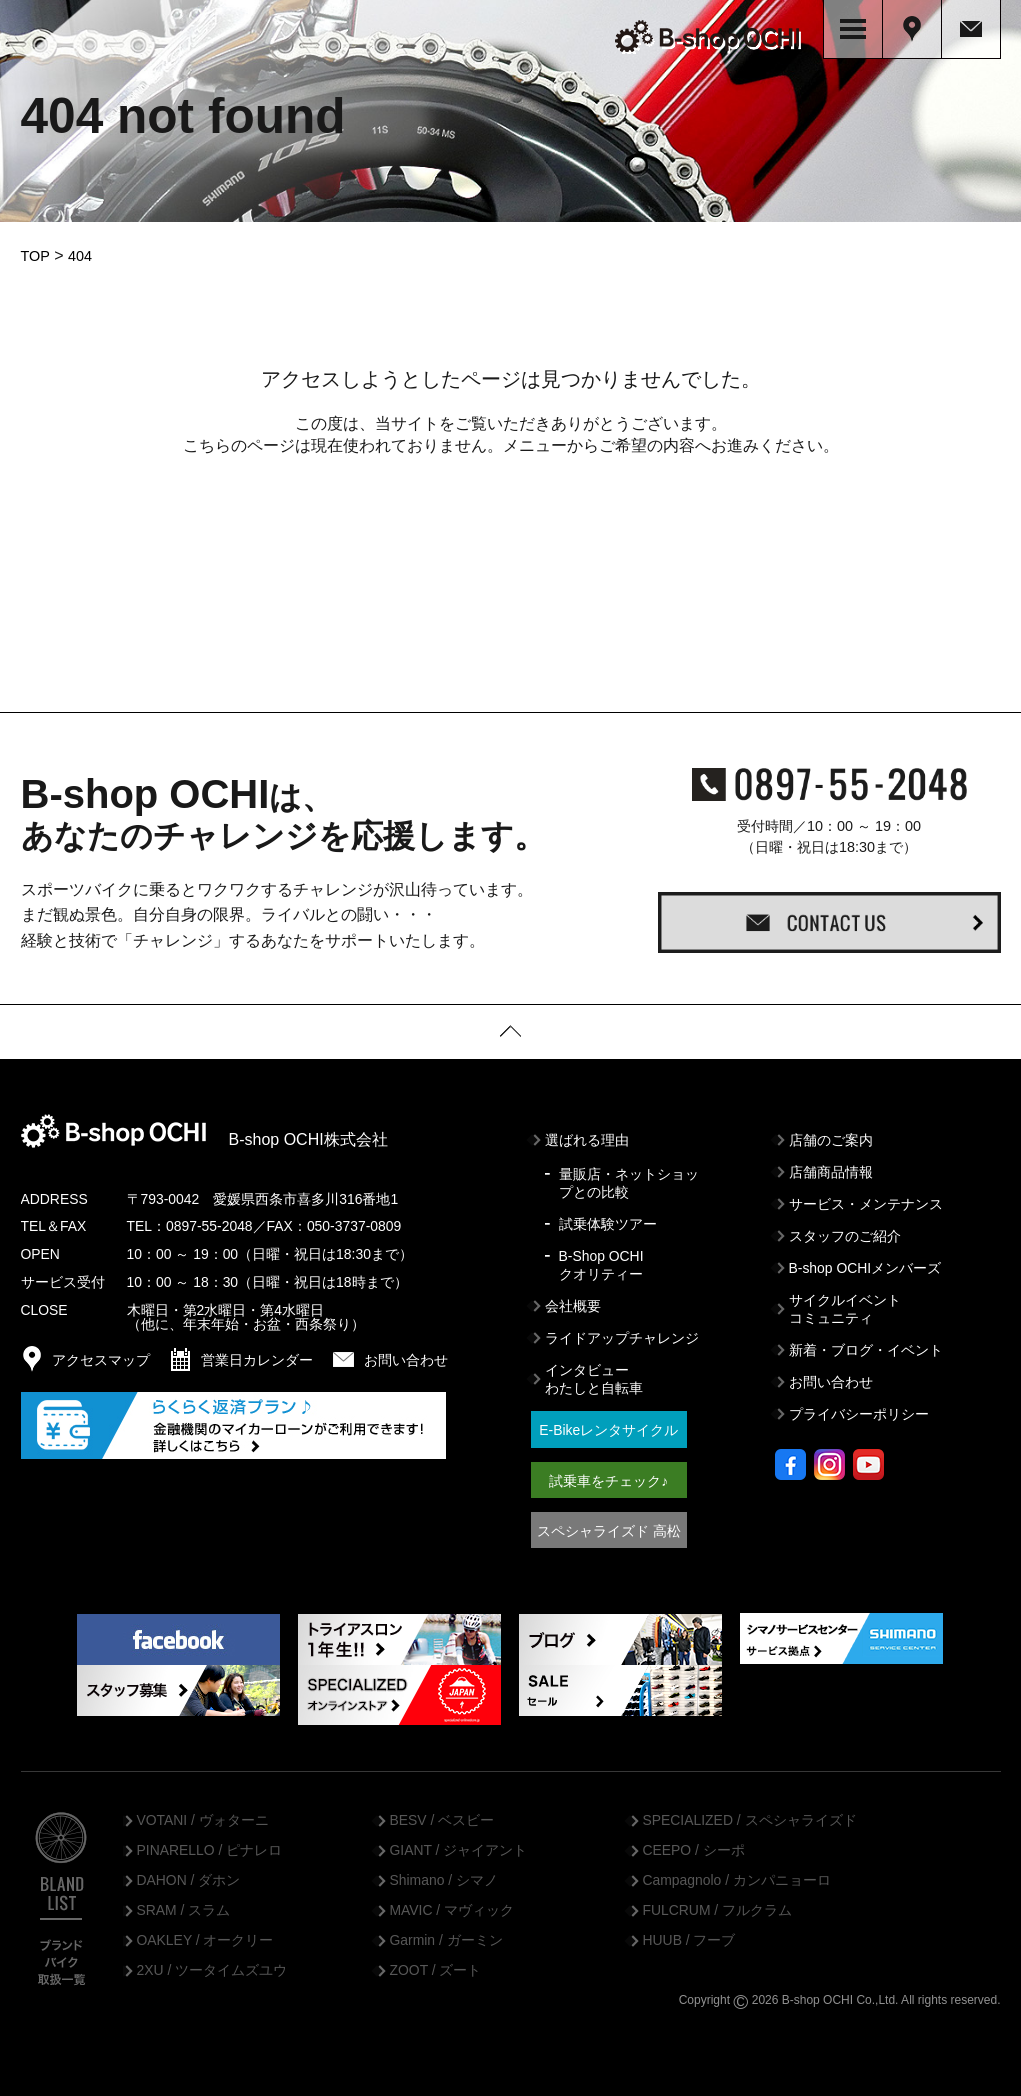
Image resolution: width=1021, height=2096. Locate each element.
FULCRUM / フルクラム (718, 1904)
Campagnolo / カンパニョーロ (737, 1874)
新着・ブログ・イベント (866, 1344)
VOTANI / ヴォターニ (203, 1814)
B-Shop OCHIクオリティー (601, 1258)
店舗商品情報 (831, 1165)
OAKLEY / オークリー (205, 1934)
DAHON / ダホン (189, 1874)
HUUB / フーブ (689, 1934)
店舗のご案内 (831, 1133)
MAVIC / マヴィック (452, 1904)
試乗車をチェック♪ (608, 1474)
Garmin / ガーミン (446, 1934)
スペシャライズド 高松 (609, 1524)
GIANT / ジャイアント (459, 1844)
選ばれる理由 (587, 1133)
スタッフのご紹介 (845, 1229)
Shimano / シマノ (444, 1874)
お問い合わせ (831, 1376)
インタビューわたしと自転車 (594, 1373)
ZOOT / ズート (436, 1964)
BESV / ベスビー (442, 1814)
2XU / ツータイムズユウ (212, 1964)
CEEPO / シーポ (694, 1844)
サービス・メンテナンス (866, 1197)
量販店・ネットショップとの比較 (629, 1176)
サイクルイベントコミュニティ (845, 1302)
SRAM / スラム (184, 1904)
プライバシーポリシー (859, 1408)
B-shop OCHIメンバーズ (865, 1261)
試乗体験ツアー (608, 1217)
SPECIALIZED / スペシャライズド (750, 1814)
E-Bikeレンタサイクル (608, 1424)
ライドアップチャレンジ (622, 1332)
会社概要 (573, 1299)
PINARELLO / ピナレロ (210, 1844)
